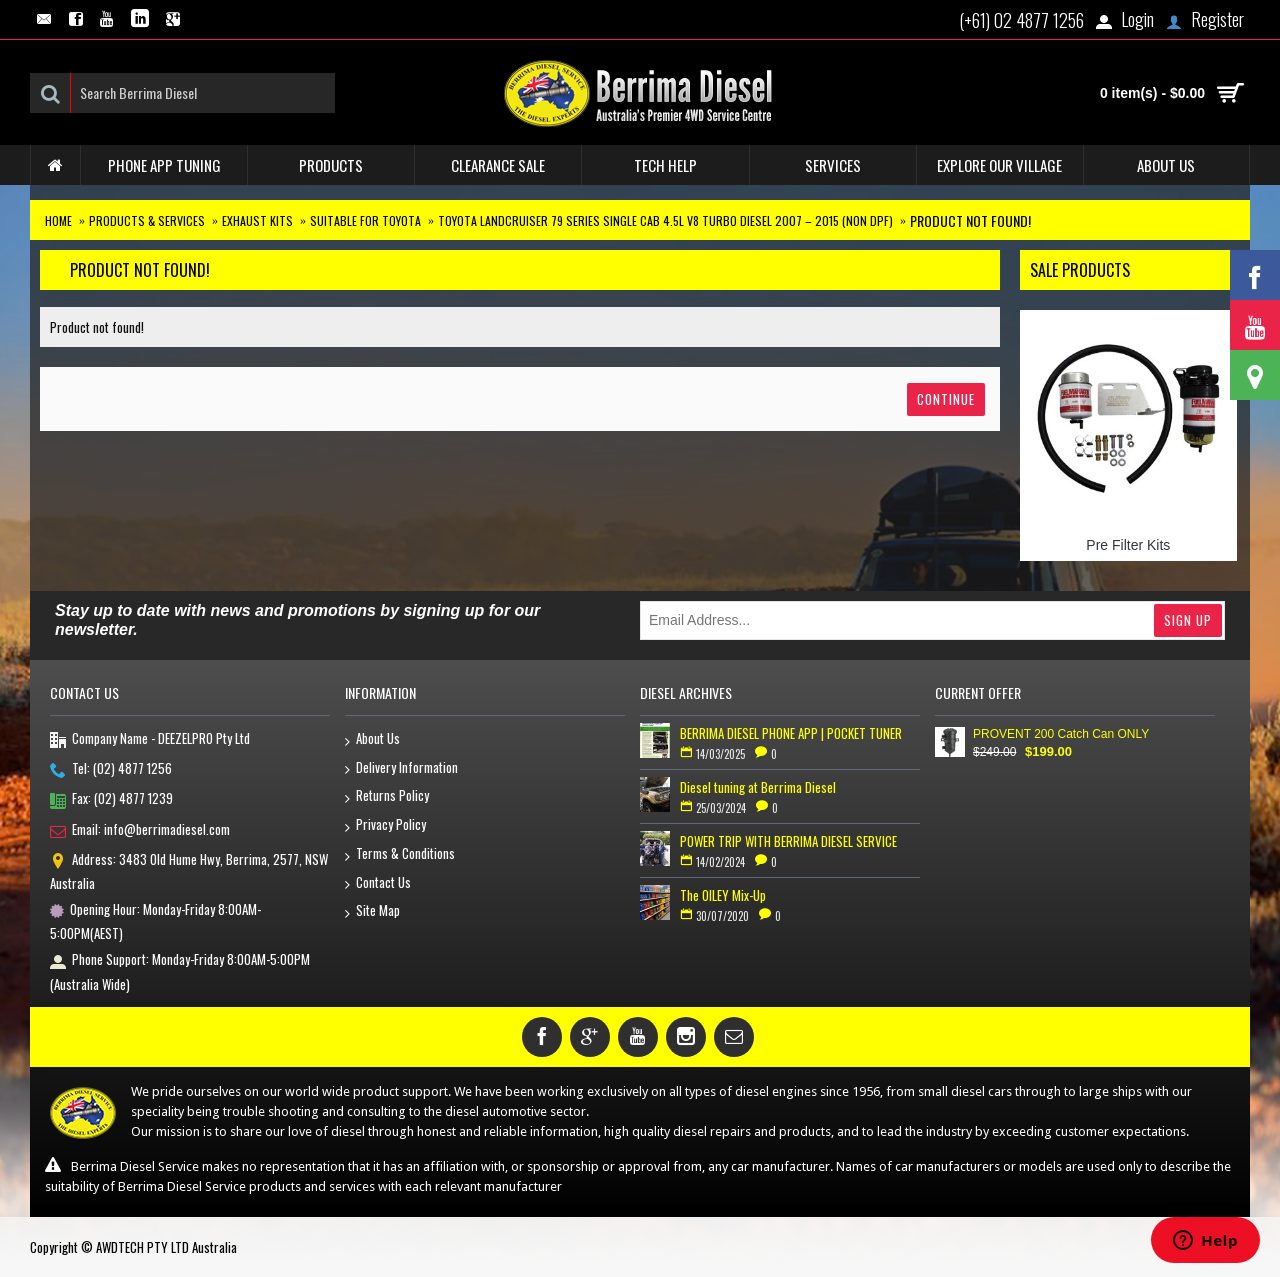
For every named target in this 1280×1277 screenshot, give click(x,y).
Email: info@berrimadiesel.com (140, 831)
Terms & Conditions (400, 854)
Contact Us (378, 883)
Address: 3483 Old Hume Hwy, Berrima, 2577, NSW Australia (189, 871)
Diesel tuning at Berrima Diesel (758, 787)
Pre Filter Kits (1128, 545)
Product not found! (970, 220)
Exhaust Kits (257, 220)
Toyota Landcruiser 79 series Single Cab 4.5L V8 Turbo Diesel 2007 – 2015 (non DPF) (665, 220)
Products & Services (147, 220)
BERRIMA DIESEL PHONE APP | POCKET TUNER (791, 733)
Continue (946, 399)
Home (58, 220)
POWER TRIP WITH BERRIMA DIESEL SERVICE (788, 841)
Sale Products (1080, 270)
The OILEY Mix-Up (723, 895)
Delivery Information (401, 768)
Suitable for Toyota (365, 220)
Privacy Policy (385, 825)
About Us (372, 739)
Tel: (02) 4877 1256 (111, 770)
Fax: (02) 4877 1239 (111, 800)
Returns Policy (387, 796)
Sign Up (1188, 620)
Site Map (372, 911)
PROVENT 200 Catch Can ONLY (1061, 734)
